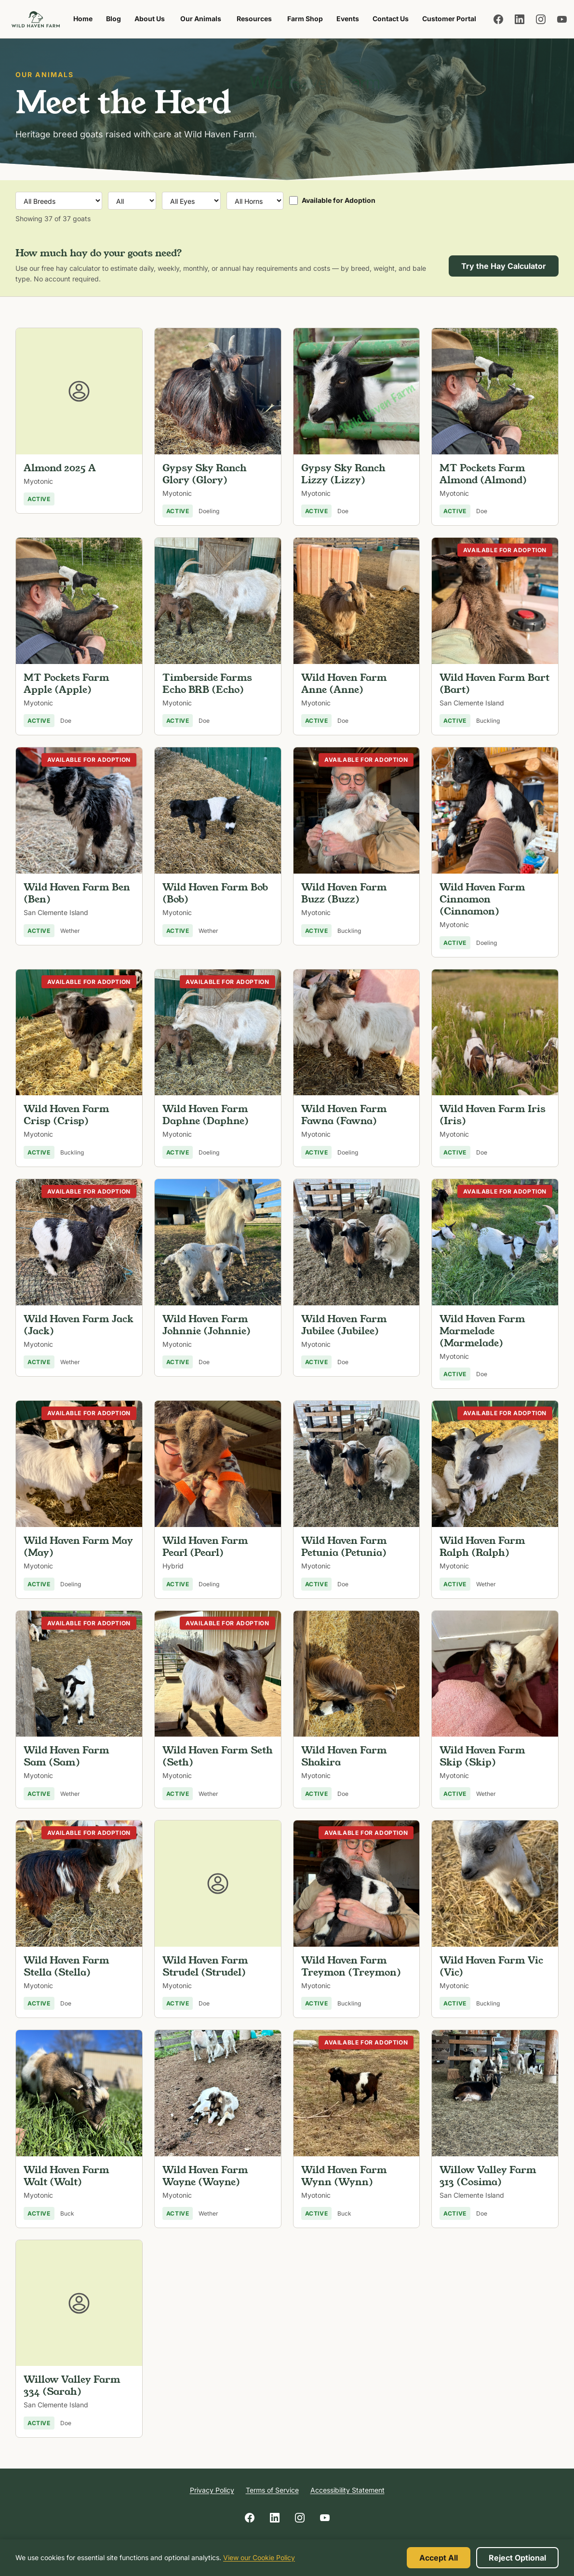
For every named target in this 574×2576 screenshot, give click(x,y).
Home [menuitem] (83, 18)
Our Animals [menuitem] (200, 18)
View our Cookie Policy (259, 2557)
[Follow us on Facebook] (498, 19)
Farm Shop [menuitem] (308, 21)
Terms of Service (272, 2490)
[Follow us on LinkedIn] (519, 19)
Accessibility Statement (347, 2490)
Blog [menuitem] (113, 18)
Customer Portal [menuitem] (449, 18)
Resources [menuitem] (254, 18)
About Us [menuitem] (149, 18)
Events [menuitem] (347, 18)
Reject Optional (517, 2558)
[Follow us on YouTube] (562, 19)
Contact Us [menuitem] (391, 18)
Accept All (438, 2558)
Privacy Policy (212, 2490)
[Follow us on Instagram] (540, 19)
